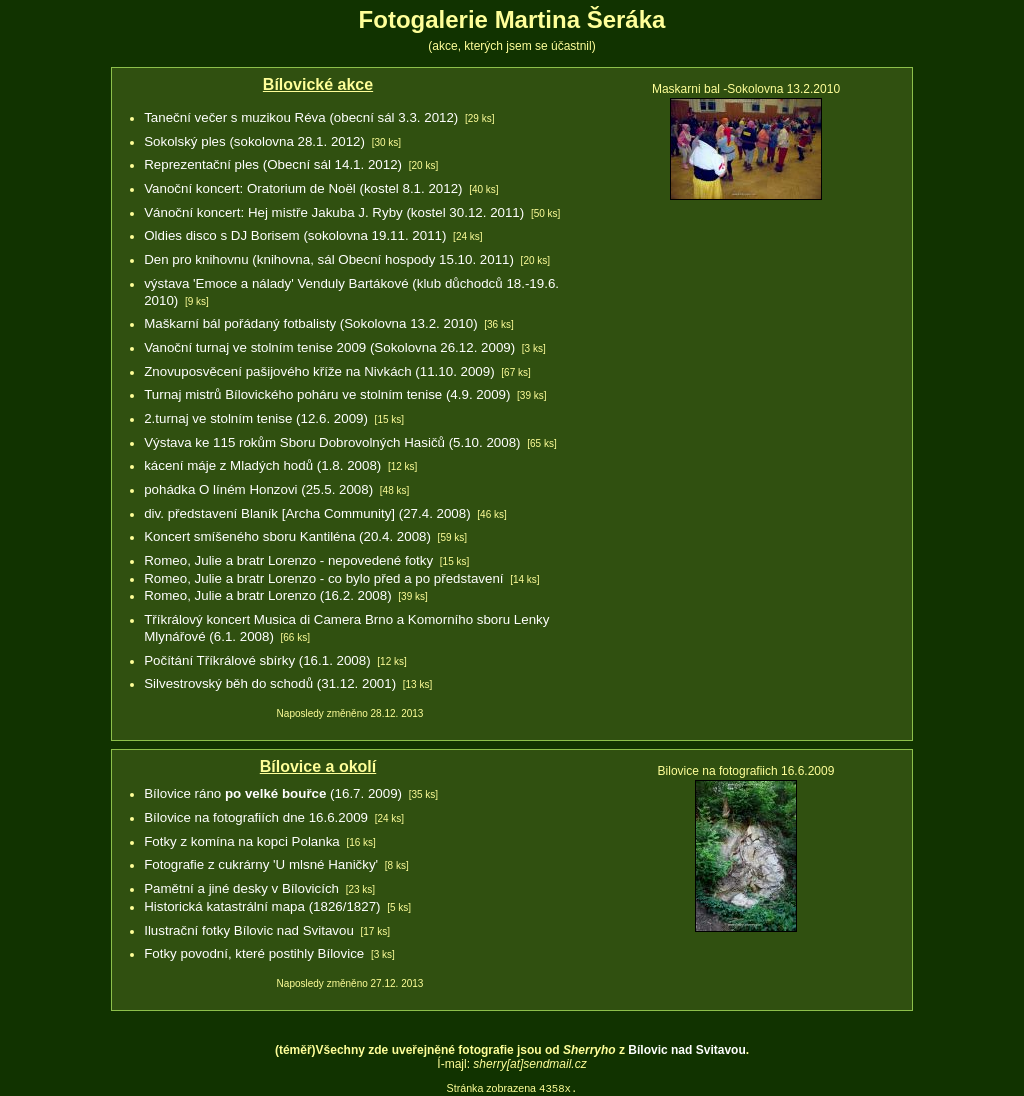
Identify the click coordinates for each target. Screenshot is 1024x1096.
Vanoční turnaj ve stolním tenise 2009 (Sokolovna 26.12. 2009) (329, 347)
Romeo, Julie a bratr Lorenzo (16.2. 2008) (267, 595)
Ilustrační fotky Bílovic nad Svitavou (249, 930)
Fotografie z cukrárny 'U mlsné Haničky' (261, 864)
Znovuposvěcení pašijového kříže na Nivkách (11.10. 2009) (319, 371)
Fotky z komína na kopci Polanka (242, 841)
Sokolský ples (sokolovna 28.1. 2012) (254, 141)
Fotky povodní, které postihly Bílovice (254, 953)
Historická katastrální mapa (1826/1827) (262, 906)
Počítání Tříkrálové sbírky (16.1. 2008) (257, 660)
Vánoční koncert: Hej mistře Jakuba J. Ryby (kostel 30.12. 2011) (334, 212)
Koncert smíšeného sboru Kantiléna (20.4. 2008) (287, 536)
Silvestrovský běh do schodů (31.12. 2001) (270, 683)
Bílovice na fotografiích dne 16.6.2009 (256, 817)
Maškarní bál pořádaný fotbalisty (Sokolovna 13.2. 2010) (310, 323)
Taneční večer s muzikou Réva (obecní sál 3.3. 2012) (301, 117)
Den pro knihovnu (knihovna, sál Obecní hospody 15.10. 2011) (329, 259)
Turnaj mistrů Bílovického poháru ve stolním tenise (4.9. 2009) (327, 394)
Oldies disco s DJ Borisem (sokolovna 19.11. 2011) (295, 235)
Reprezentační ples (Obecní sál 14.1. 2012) (273, 164)
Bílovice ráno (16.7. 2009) (273, 793)
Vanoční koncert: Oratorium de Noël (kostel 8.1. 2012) (303, 188)
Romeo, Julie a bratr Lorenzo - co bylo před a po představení (323, 578)
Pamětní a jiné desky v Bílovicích (241, 888)
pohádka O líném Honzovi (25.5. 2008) (258, 489)
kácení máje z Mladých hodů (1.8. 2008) (262, 465)
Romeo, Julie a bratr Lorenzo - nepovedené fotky (288, 560)
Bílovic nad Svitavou (686, 1050)
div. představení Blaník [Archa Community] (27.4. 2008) (307, 513)
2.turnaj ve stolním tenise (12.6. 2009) (256, 418)
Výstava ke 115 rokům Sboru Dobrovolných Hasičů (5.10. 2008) (332, 442)
